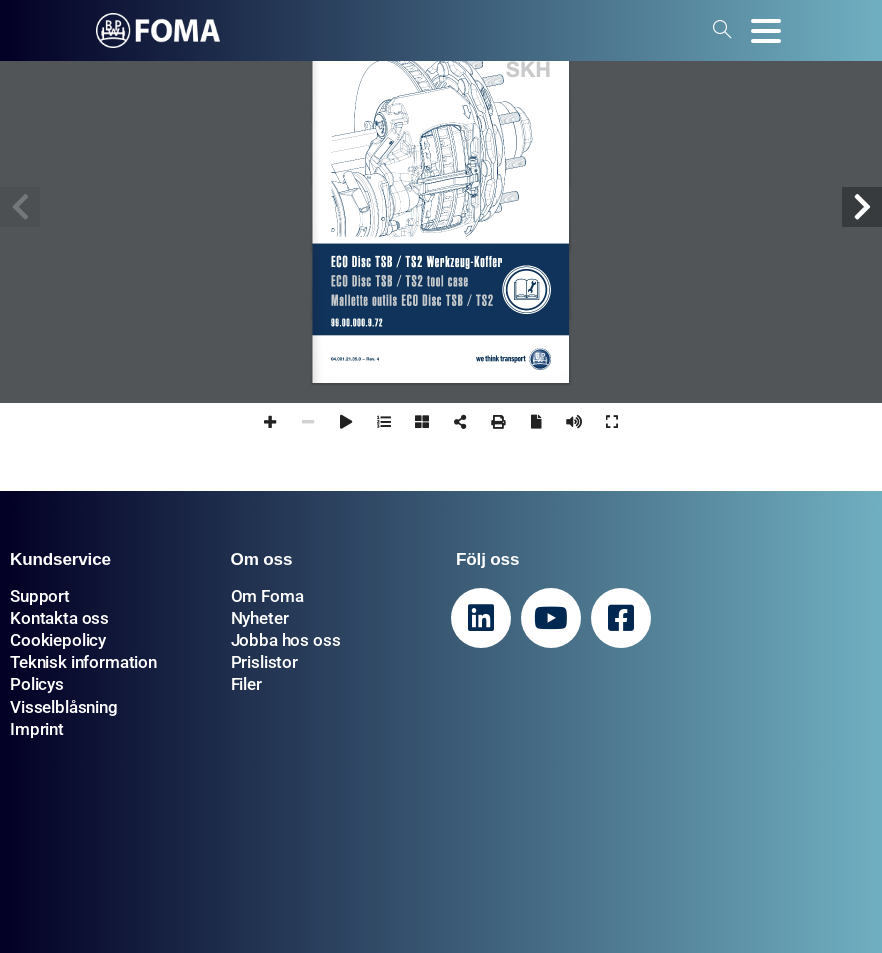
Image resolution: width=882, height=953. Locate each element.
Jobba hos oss (286, 640)
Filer (246, 684)
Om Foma (267, 596)
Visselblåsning (64, 707)
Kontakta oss (59, 618)
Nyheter (260, 618)
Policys (37, 684)
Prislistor (264, 662)
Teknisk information (83, 662)
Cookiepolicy (58, 640)
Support (40, 596)
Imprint (37, 729)
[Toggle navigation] (766, 31)
